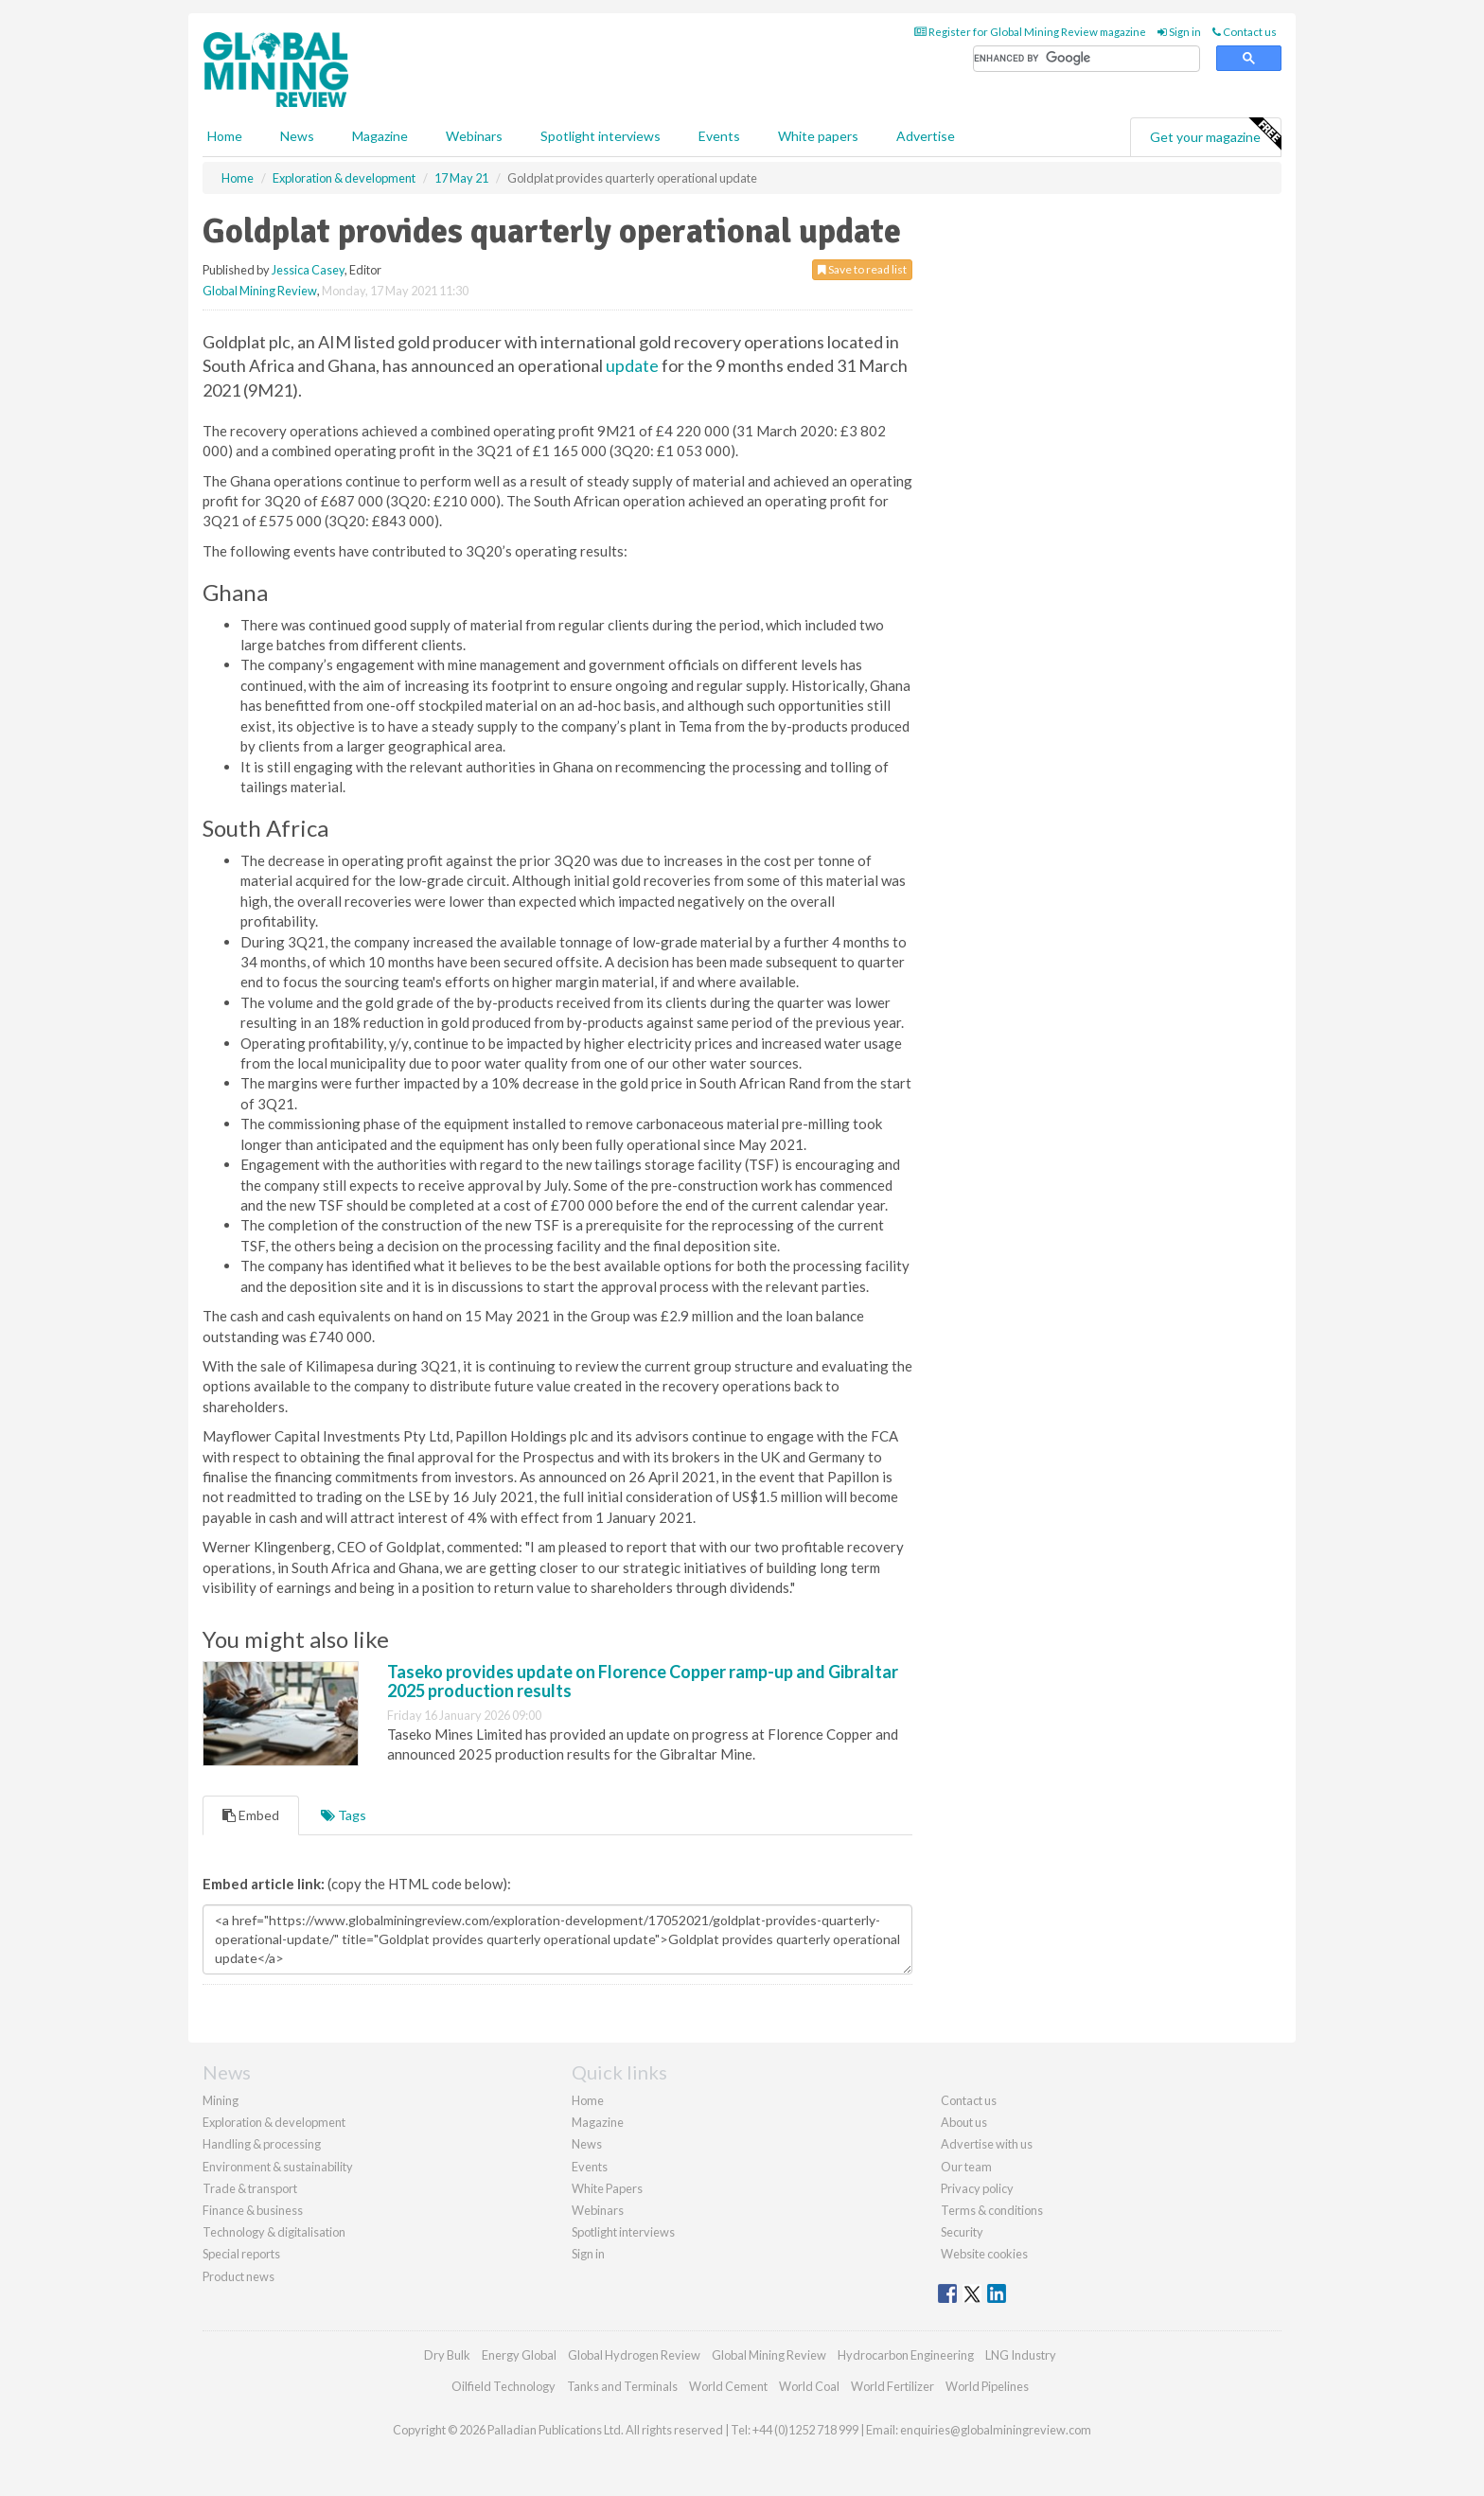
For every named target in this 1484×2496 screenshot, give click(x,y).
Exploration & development (274, 2122)
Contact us (1244, 32)
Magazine (380, 136)
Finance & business (253, 2210)
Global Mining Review (260, 290)
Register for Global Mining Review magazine (1030, 32)
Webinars (474, 136)
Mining (220, 2100)
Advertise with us (987, 2143)
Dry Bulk (447, 2355)
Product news (238, 2276)
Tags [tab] (343, 1815)
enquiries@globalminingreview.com (995, 2429)
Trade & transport (250, 2188)
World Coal (809, 2386)
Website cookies (984, 2253)
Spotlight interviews (600, 136)
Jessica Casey (308, 269)
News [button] (297, 136)
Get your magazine (1215, 134)
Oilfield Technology (503, 2386)
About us (964, 2122)
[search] (1086, 59)
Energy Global (519, 2355)
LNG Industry (1020, 2355)
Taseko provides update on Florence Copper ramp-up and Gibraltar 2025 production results (642, 1681)
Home (224, 136)
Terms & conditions (992, 2210)
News (587, 2143)
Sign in (1179, 32)
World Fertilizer (892, 2386)
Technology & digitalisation (274, 2231)
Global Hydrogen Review (634, 2355)
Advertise (925, 136)
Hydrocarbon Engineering (906, 2355)
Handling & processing (262, 2143)
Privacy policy (977, 2188)
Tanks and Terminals (622, 2386)
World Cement (728, 2386)
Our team (966, 2166)
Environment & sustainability (278, 2166)
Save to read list (862, 269)
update (632, 365)
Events (719, 136)
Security (962, 2231)
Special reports (241, 2253)
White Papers (607, 2188)
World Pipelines (987, 2386)
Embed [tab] (250, 1815)
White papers (818, 136)
